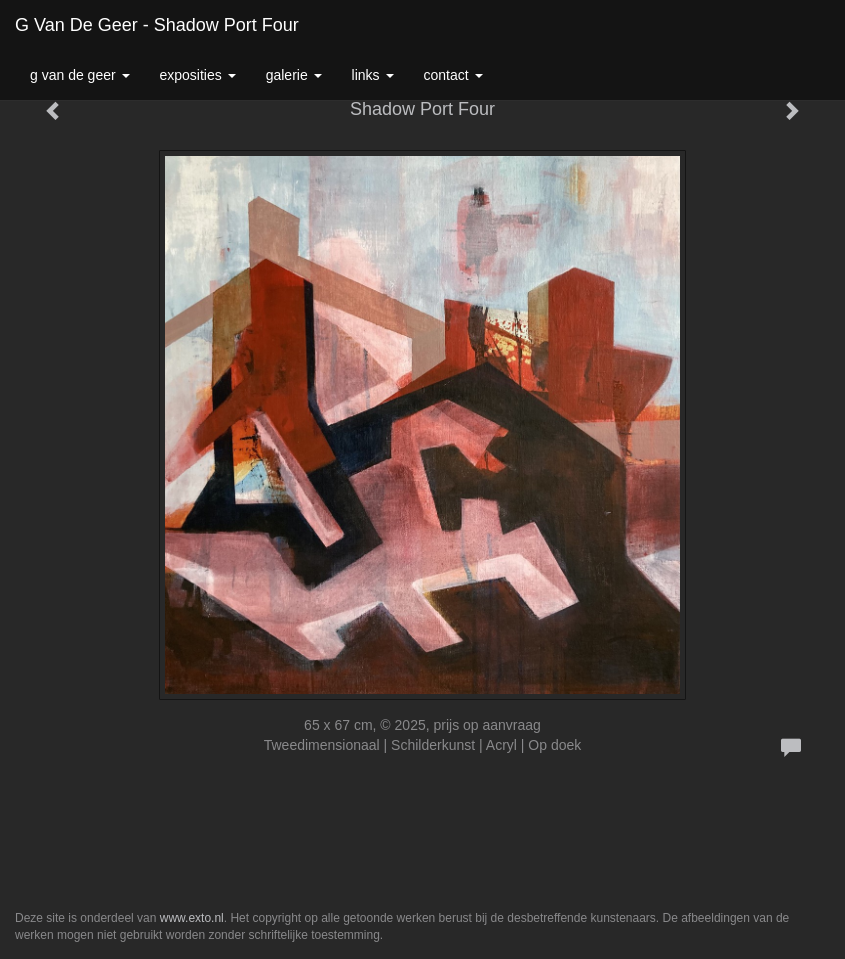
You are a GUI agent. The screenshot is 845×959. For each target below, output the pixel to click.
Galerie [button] (294, 75)
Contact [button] (453, 75)
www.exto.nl (192, 918)
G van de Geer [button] (80, 75)
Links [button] (373, 75)
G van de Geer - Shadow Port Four (157, 25)
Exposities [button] (198, 75)
